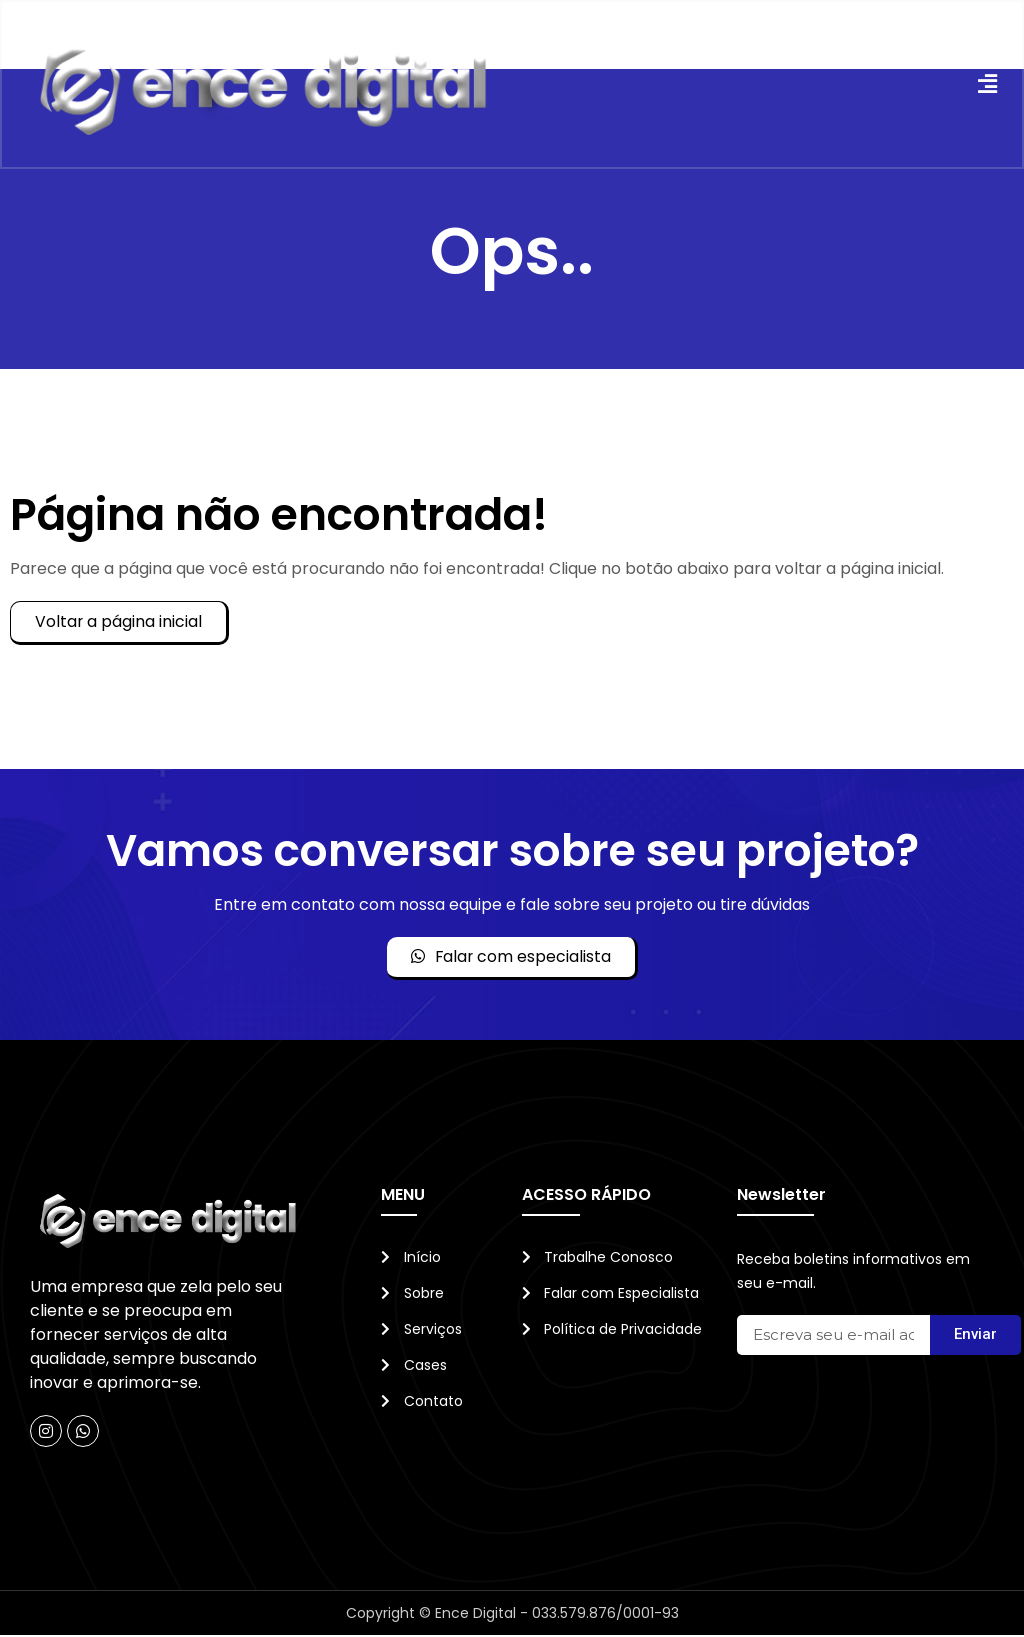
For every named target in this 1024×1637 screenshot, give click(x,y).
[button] (986, 85)
